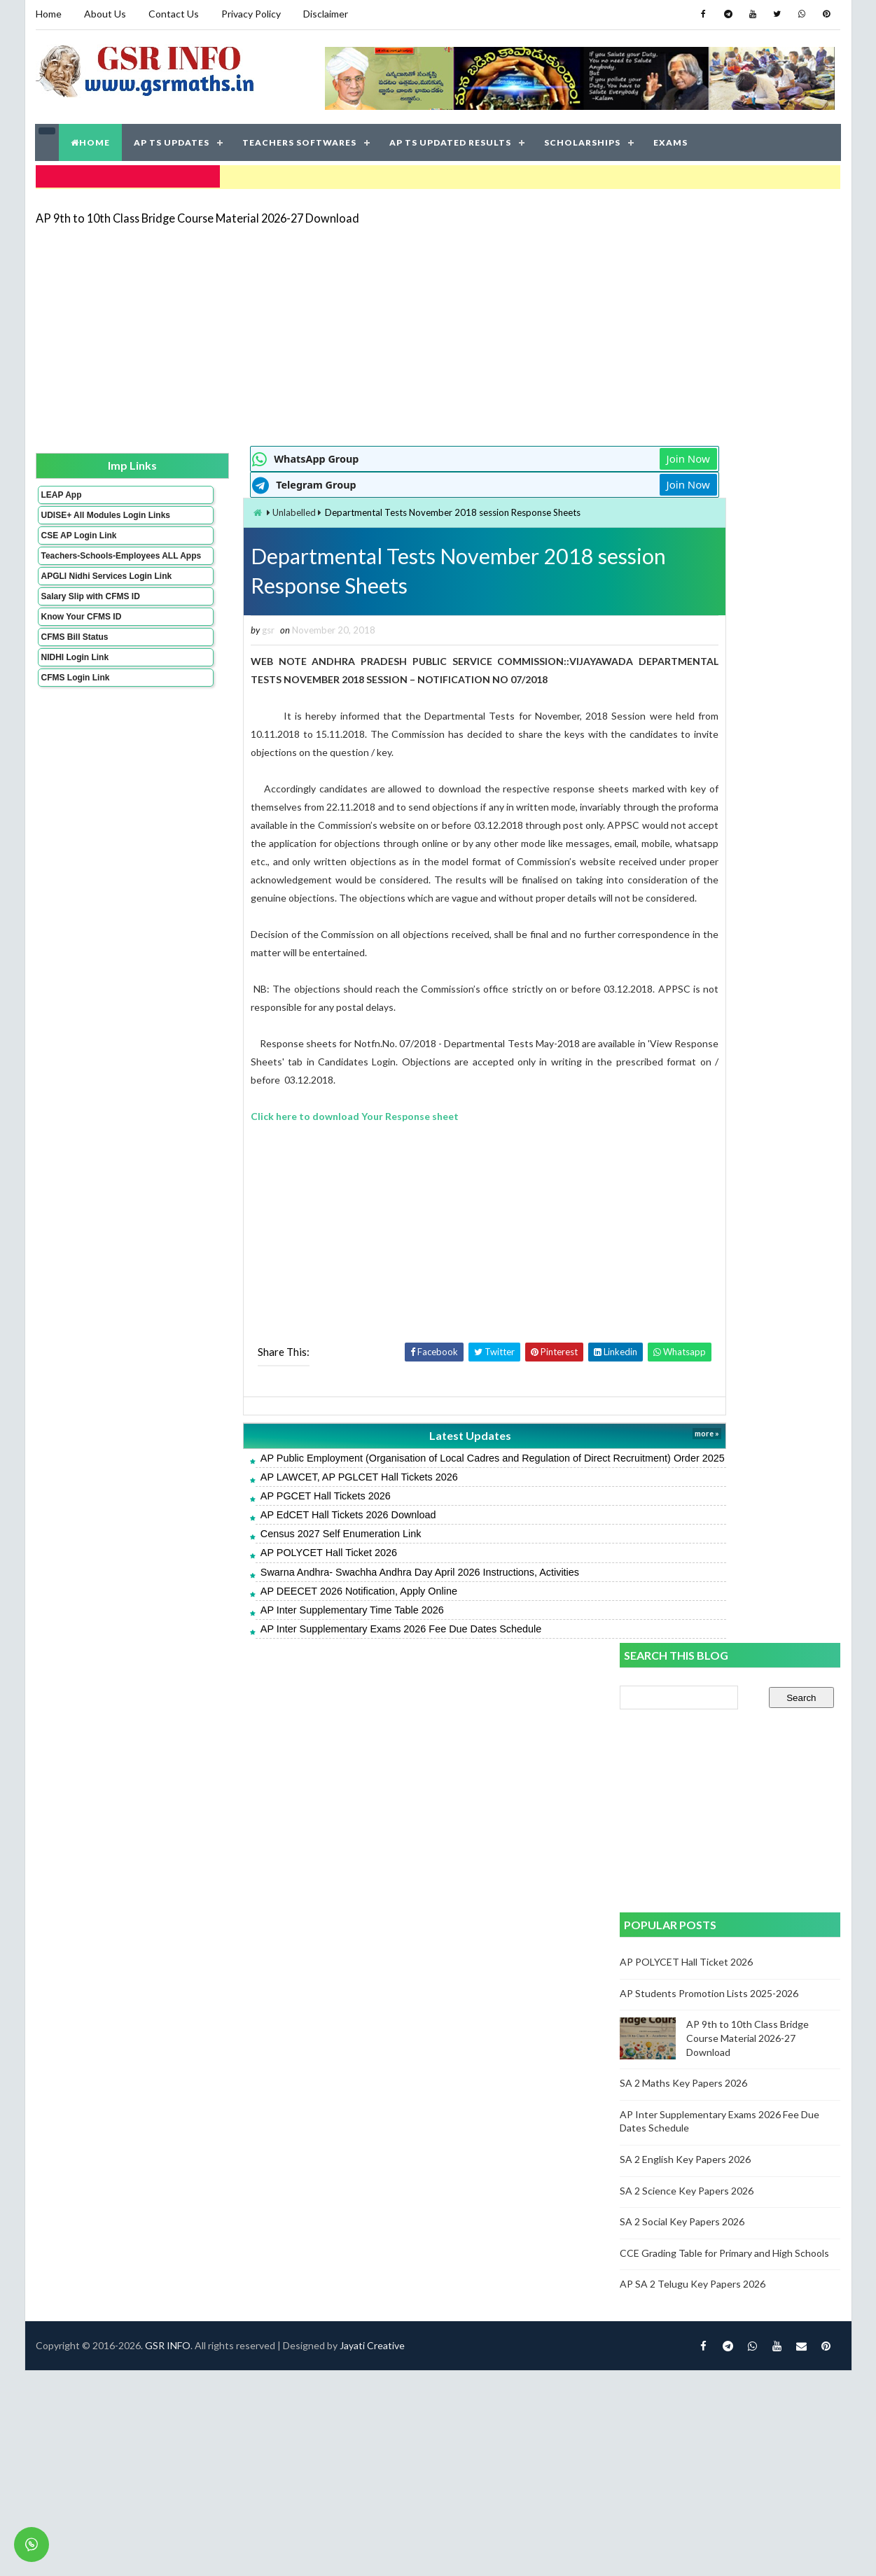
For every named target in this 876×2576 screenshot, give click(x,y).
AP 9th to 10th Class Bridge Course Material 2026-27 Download (197, 213)
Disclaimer (325, 14)
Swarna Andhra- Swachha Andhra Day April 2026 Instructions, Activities (341, 1603)
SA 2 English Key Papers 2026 (685, 958)
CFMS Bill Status (74, 662)
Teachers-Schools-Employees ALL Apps (83, 566)
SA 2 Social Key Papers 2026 (682, 1021)
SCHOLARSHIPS (583, 139)
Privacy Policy (251, 14)
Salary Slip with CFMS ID (90, 621)
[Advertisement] (355, 330)
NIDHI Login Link (75, 682)
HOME (91, 139)
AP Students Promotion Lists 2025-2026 (709, 792)
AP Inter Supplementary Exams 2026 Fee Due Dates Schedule (322, 1659)
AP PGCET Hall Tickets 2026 (247, 1526)
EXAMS (671, 139)
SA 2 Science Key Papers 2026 (687, 989)
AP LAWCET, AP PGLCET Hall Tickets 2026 (281, 1507)
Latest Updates (372, 1453)
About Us (105, 14)
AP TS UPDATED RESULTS (451, 139)
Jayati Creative (372, 1726)
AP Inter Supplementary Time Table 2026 (274, 1640)
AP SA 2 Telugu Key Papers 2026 (693, 1083)
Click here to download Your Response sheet (277, 1133)
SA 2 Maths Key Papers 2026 (684, 882)
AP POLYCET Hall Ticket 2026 (250, 1584)
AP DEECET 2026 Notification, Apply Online (280, 1622)
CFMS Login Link (75, 703)
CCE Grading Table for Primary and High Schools (725, 1052)
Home (49, 14)
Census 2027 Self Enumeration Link (262, 1565)
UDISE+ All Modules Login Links (80, 516)
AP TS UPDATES (172, 139)
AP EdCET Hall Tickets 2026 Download (270, 1546)
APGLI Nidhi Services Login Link (84, 596)
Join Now (570, 455)
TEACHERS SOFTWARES (300, 139)
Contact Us (173, 14)
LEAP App (61, 491)
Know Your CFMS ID (81, 642)
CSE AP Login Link (78, 541)
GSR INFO (167, 1726)
